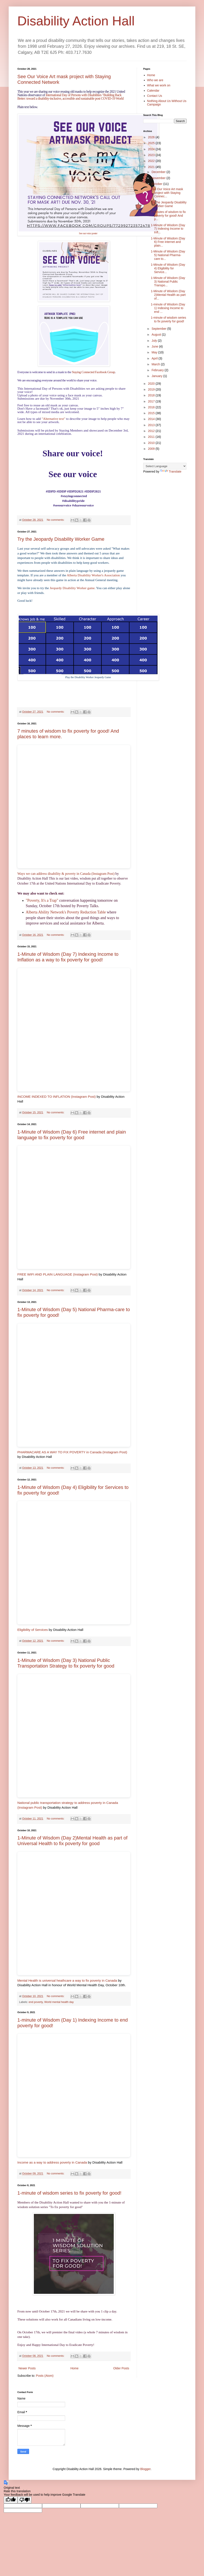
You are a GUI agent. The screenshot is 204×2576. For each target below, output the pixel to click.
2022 (152, 161)
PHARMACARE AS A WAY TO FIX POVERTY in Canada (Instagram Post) (72, 1452)
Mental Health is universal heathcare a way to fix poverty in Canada (67, 1980)
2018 (152, 395)
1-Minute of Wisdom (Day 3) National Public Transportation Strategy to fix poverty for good (65, 1663)
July (154, 340)
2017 (152, 401)
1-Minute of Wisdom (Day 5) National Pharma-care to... (168, 255)
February (158, 370)
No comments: (56, 519)
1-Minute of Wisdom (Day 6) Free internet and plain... (168, 242)
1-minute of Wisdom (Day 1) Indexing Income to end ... (168, 308)
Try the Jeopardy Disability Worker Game (60, 539)
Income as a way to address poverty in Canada (52, 2162)
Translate (170, 471)
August (156, 334)
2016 (152, 407)
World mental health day (59, 2002)
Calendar (153, 90)
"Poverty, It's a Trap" (42, 900)
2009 (152, 448)
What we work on (158, 85)
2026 (152, 137)
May (154, 352)
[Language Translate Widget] (164, 466)
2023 (152, 155)
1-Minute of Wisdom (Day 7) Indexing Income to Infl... (168, 228)
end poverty (36, 2002)
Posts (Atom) (45, 2375)
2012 (152, 431)
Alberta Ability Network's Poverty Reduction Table (66, 912)
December (158, 172)
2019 (152, 389)
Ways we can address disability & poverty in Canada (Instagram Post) (66, 873)
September (159, 328)
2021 (152, 167)
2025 (152, 143)
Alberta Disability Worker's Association (93, 575)
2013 (152, 425)
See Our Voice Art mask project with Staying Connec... (167, 192)
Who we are (155, 80)
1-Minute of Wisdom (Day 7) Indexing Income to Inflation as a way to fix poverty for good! (67, 956)
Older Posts (121, 2368)
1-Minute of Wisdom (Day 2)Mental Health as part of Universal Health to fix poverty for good (72, 1840)
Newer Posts (27, 2368)
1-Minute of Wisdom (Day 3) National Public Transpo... (168, 281)
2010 (152, 443)
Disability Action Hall (76, 21)
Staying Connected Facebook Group (93, 372)
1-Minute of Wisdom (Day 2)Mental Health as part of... (168, 294)
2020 (152, 383)
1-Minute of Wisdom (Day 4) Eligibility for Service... (168, 268)
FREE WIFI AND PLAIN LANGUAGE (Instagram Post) (57, 1274)
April (154, 358)
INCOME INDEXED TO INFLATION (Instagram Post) (56, 1096)
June (155, 346)
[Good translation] (11, 2499)
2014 (152, 419)
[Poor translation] (24, 2499)
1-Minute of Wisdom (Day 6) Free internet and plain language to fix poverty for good (71, 1134)
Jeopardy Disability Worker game (72, 588)
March (156, 364)
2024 (152, 149)
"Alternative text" (53, 418)
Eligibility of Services (32, 1630)
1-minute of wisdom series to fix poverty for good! (69, 2193)
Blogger (145, 2469)
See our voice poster (88, 233)
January (157, 376)
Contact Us (154, 95)
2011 (152, 436)
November (158, 178)
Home (74, 2368)
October (157, 184)
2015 (152, 413)
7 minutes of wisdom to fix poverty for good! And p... (168, 215)
